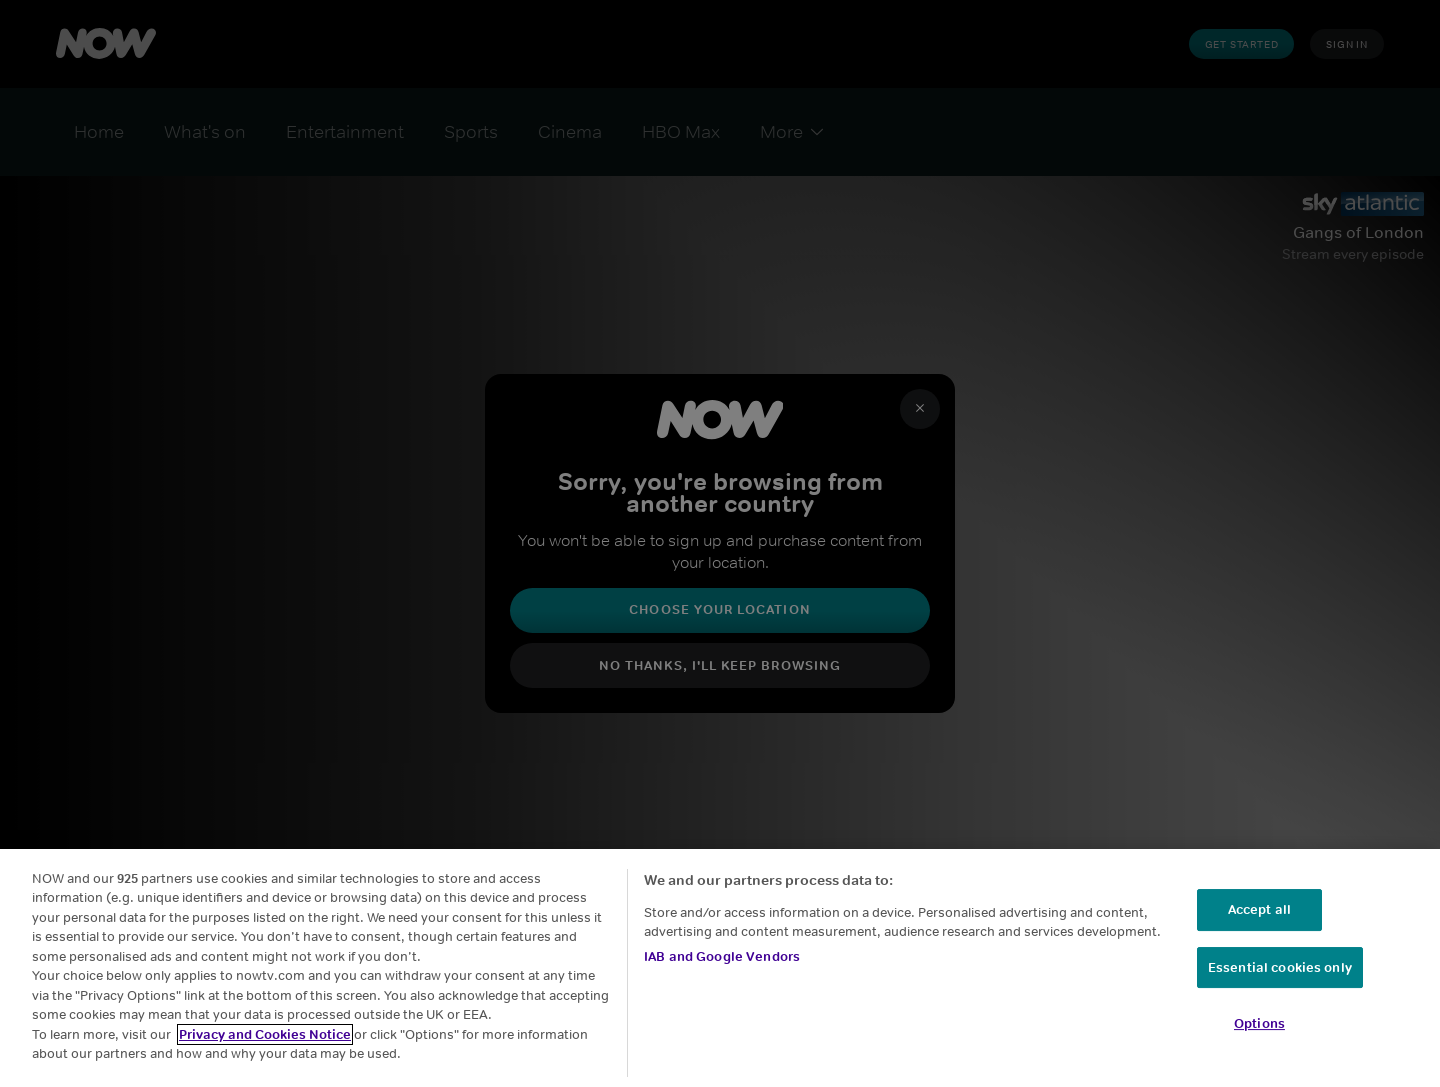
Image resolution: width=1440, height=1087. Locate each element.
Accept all (1259, 921)
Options (1259, 1035)
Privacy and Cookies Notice (265, 1046)
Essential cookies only (1280, 978)
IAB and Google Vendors (722, 967)
